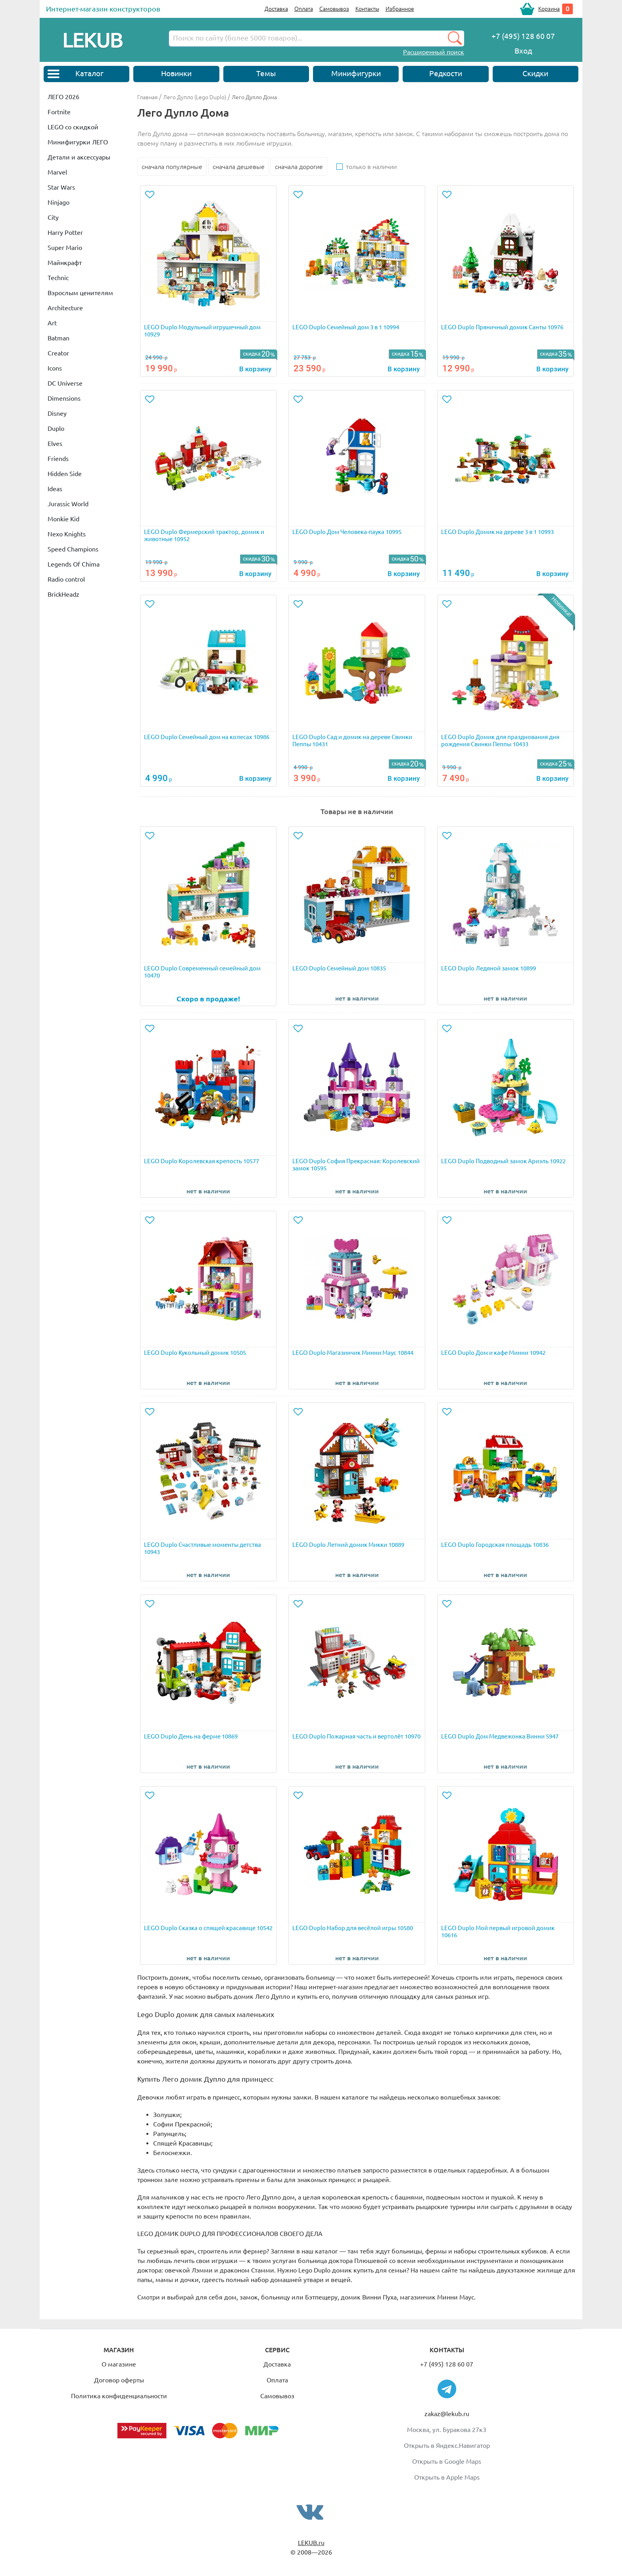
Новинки (176, 73)
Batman (58, 338)
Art (52, 323)
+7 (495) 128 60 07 (446, 2364)
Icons (55, 368)
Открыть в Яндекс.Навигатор (447, 2445)
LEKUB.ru (311, 2542)
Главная (147, 97)
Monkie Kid (63, 518)
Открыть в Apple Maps (447, 2477)
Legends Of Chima (74, 564)
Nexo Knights (67, 534)
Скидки (535, 73)
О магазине (119, 2364)
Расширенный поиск (433, 52)
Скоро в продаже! (208, 999)
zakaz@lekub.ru (446, 2413)
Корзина (549, 9)
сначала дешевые (239, 166)
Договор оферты (119, 2380)
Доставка (276, 9)
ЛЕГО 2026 (63, 96)
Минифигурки (356, 73)
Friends (58, 458)
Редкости (445, 73)
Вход (523, 50)
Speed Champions (73, 549)
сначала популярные (172, 166)
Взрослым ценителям (80, 292)
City (53, 217)
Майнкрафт (65, 262)
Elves (55, 443)
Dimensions (64, 398)
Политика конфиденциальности (119, 2395)
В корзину (255, 369)
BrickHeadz (63, 594)
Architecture (65, 307)
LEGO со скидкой (73, 127)
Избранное (400, 9)
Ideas (55, 488)
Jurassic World (68, 503)
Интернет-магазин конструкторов (103, 9)
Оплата (303, 9)
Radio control (66, 579)
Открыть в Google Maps (446, 2461)
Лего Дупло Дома (254, 97)
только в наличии (371, 166)
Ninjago (58, 202)
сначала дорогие (299, 166)
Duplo (56, 428)
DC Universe (65, 383)
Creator (58, 353)
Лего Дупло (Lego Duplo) (194, 97)
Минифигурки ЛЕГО (78, 142)
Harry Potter (65, 232)
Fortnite (59, 111)
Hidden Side (65, 473)
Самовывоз (334, 9)
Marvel (57, 172)
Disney (57, 413)
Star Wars (61, 187)
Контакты (367, 9)
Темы (266, 73)
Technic (58, 277)
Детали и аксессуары (79, 157)
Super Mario (65, 247)
